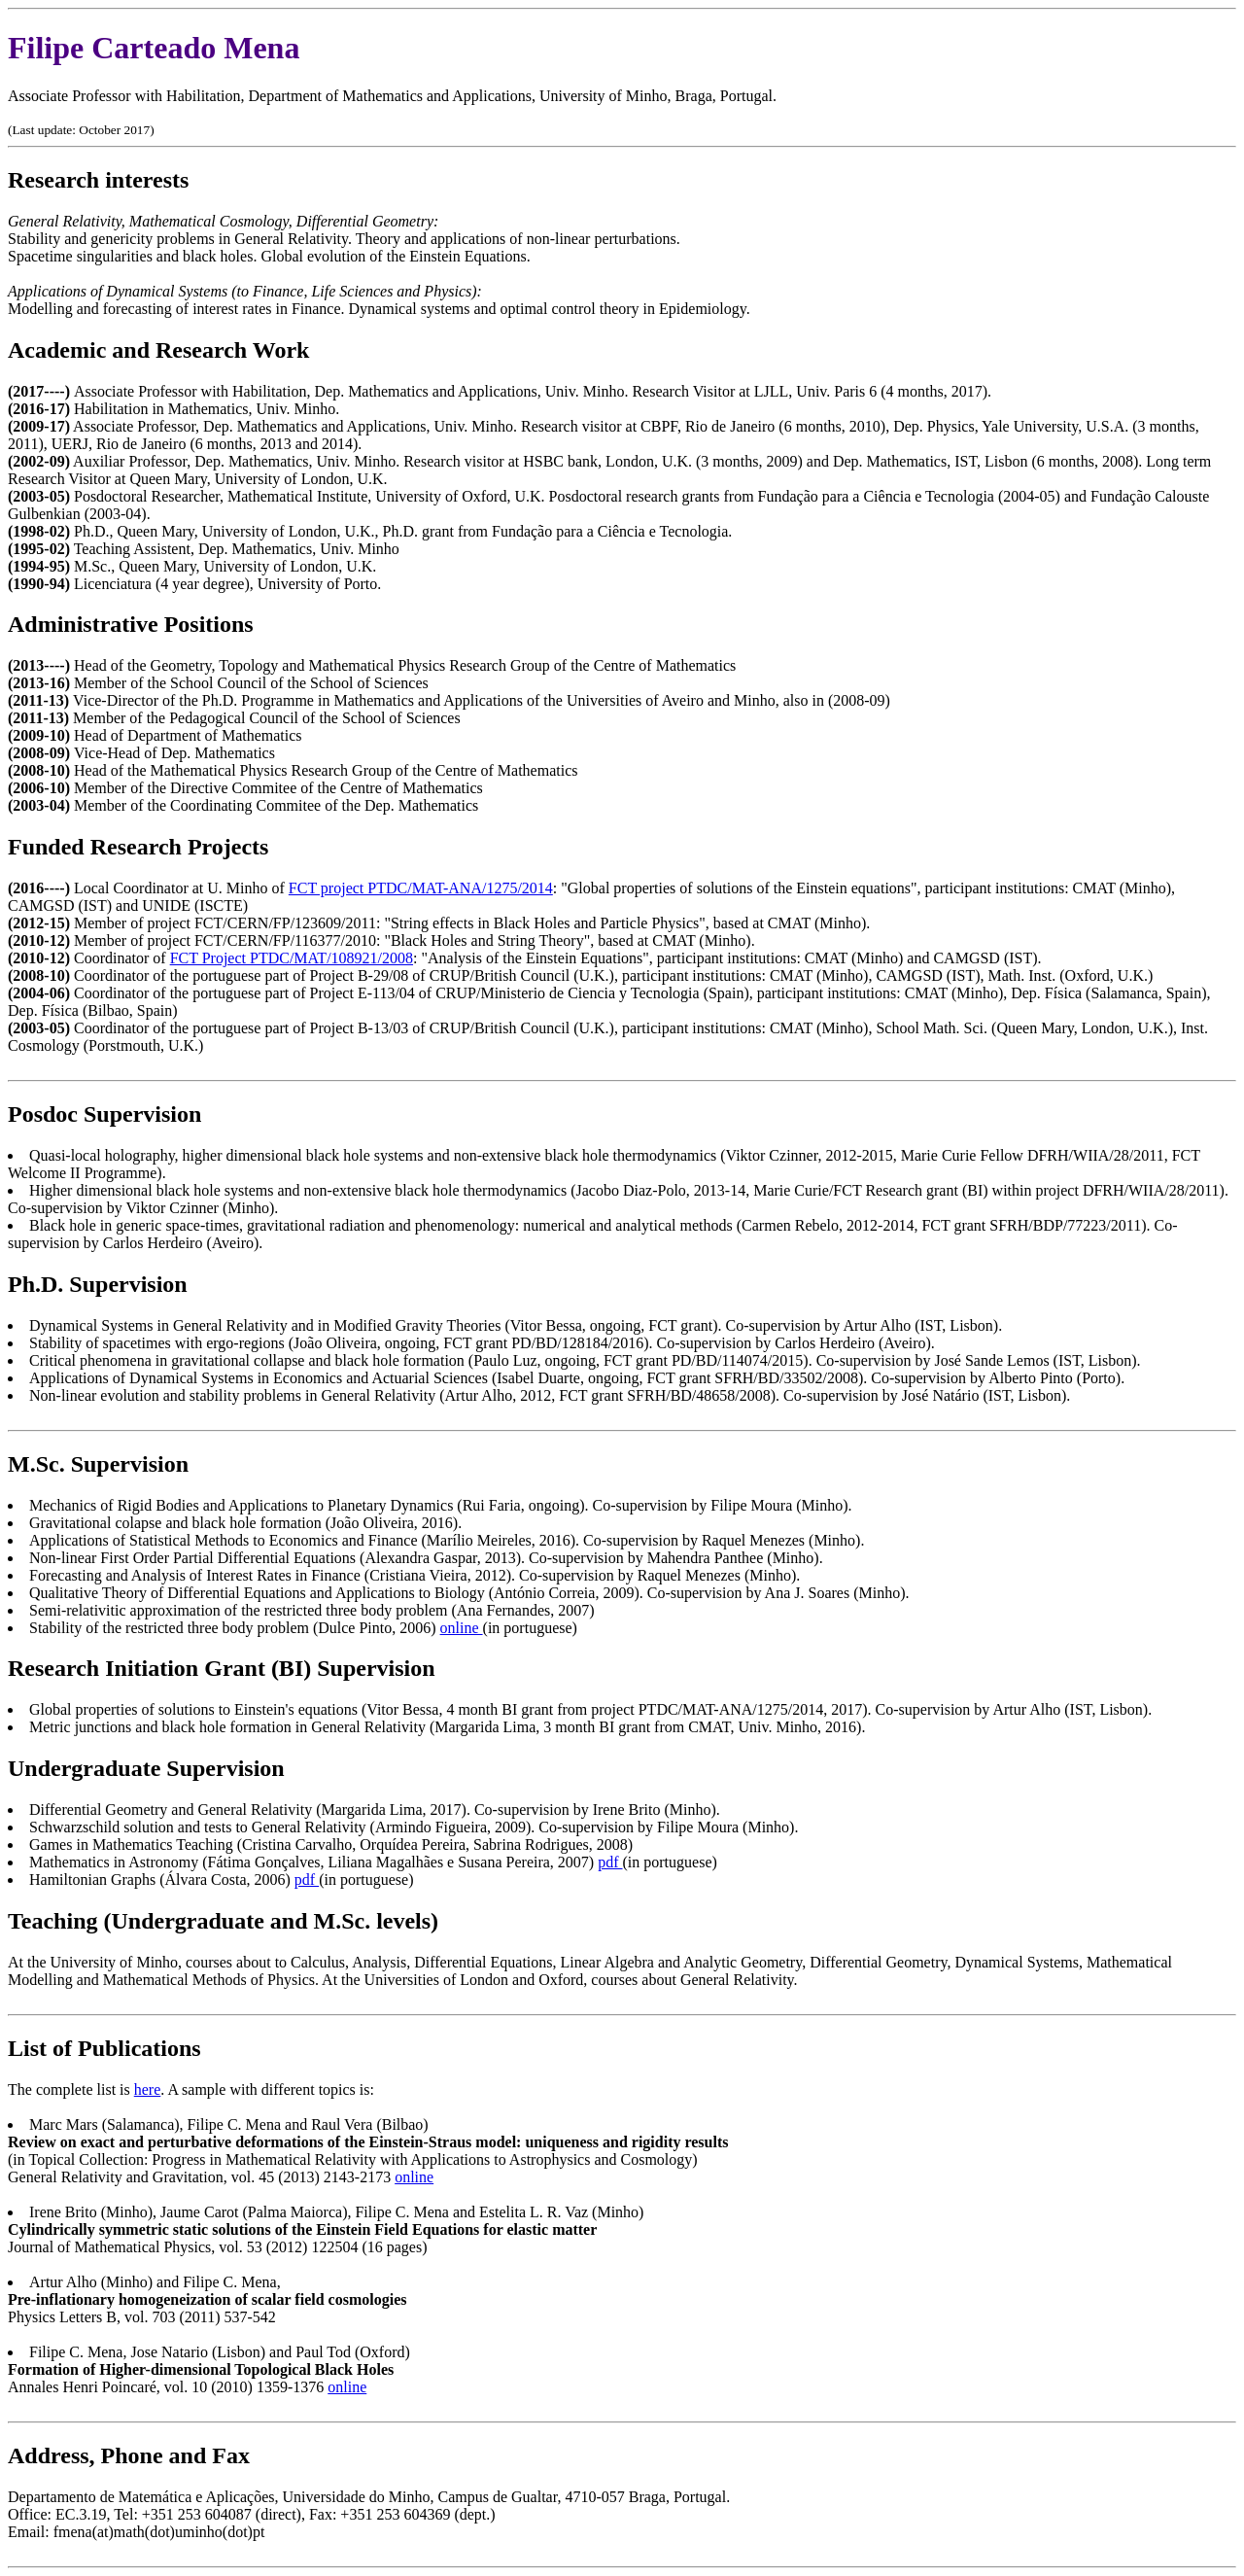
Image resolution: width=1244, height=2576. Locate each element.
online (461, 1627)
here (147, 2089)
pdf (610, 1862)
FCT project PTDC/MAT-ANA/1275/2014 (421, 888)
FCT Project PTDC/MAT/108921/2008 (291, 958)
